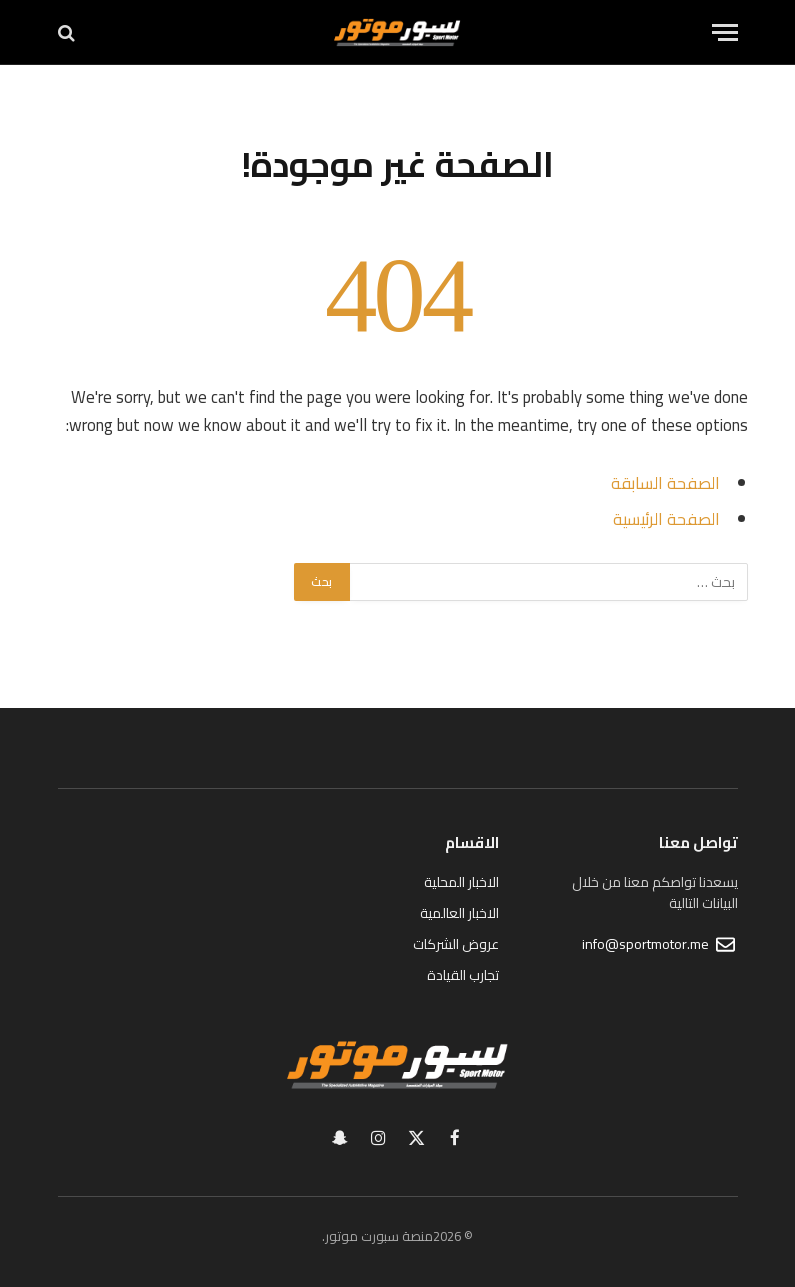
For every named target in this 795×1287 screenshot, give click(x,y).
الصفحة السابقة (665, 482)
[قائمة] (725, 32)
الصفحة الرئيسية (666, 518)
